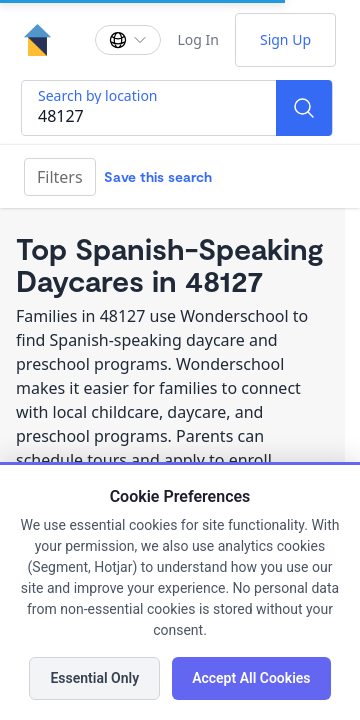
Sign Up (285, 39)
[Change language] (128, 40)
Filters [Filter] (60, 177)
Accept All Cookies (251, 678)
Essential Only (94, 678)
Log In (197, 39)
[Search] (304, 108)
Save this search (158, 176)
